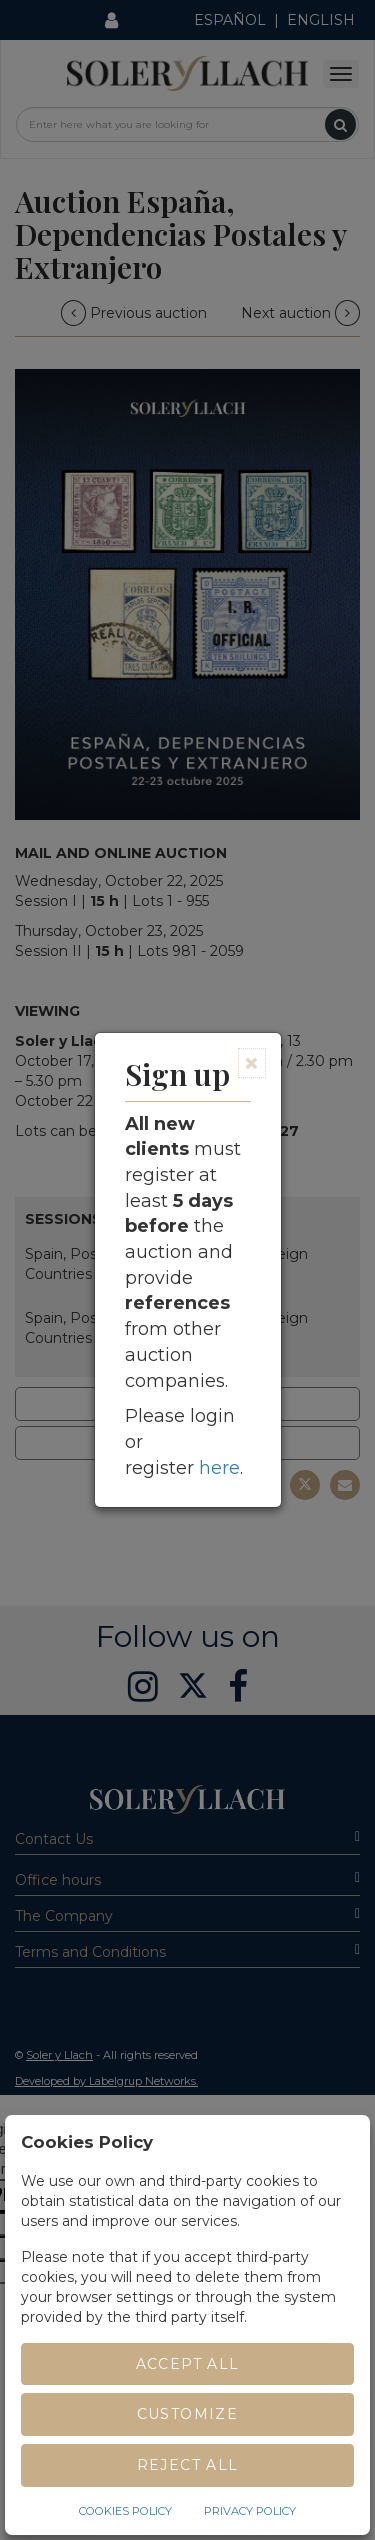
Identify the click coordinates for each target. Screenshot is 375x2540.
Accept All (188, 2364)
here (219, 1468)
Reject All (188, 2465)
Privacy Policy (250, 2511)
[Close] (252, 1063)
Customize (188, 2414)
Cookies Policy (125, 2511)
